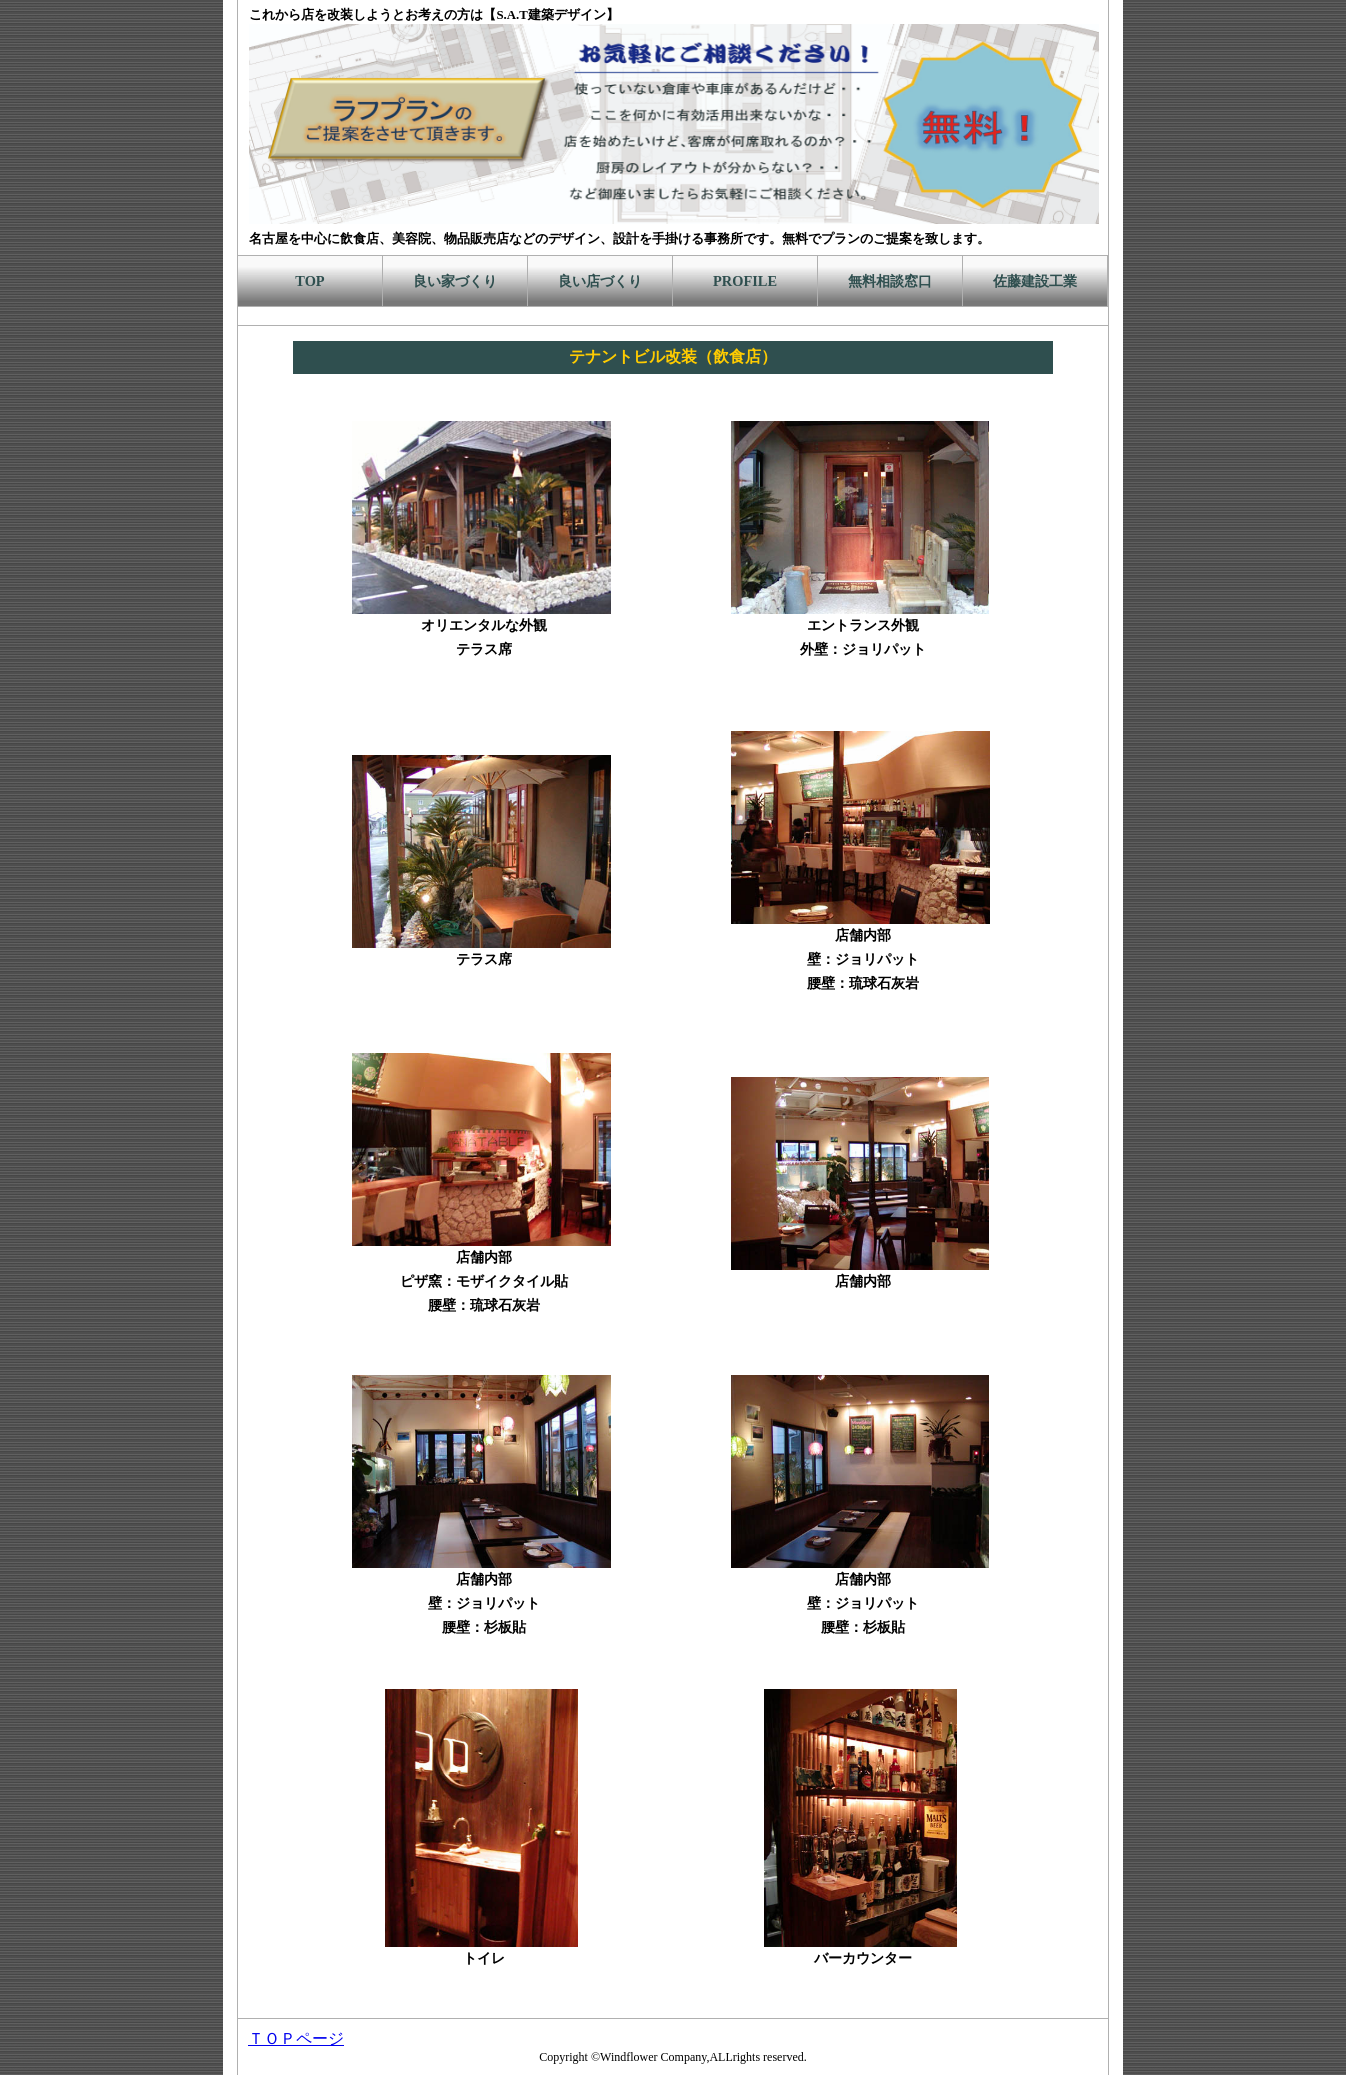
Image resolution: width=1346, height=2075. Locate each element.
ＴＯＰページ (296, 2038)
